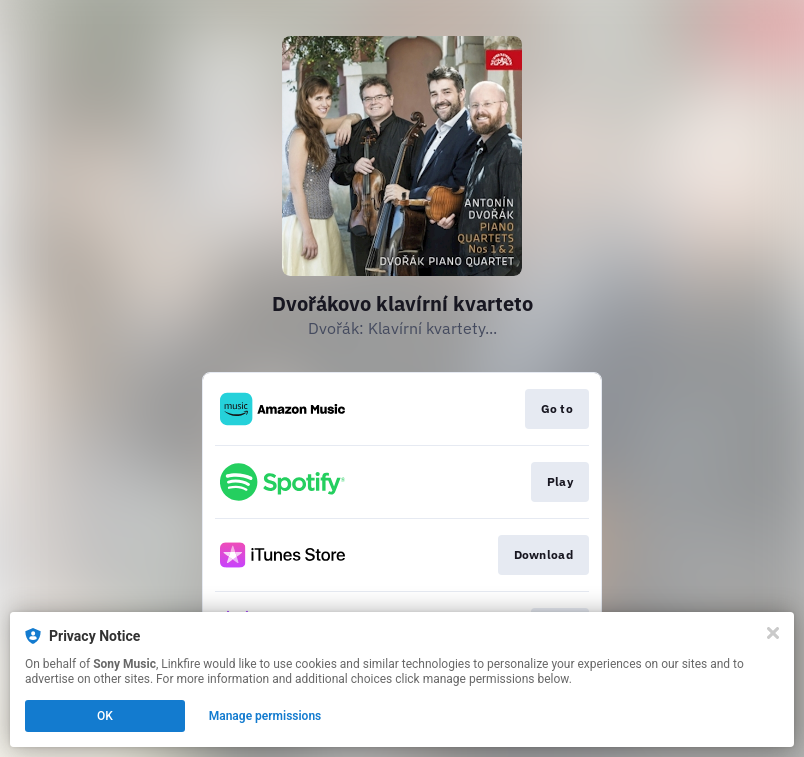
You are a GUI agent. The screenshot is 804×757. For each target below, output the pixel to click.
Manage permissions (265, 716)
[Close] (773, 633)
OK (105, 716)
